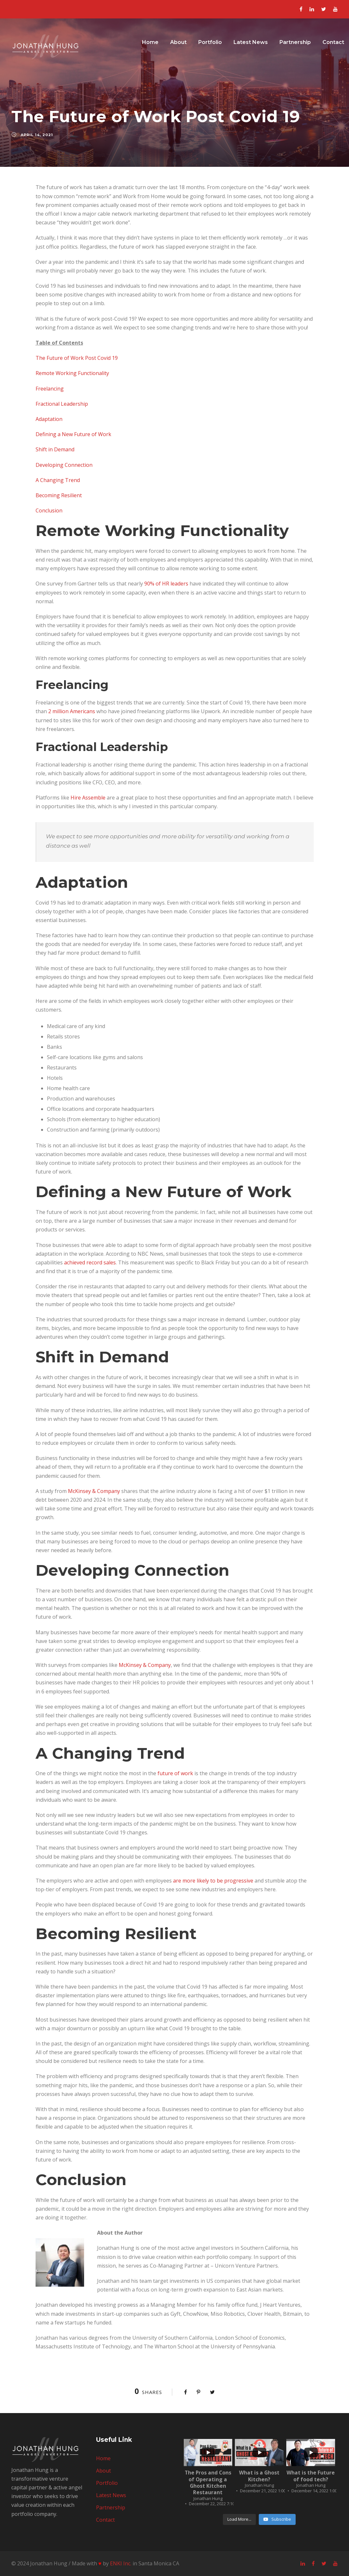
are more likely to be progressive (213, 1880)
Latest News (251, 42)
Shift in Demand (55, 449)
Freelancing (50, 388)
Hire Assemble (88, 797)
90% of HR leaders (166, 583)
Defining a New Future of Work (73, 434)
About (178, 42)
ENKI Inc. (120, 2563)
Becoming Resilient (59, 495)
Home (150, 42)
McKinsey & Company (94, 1491)
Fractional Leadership (62, 403)
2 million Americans (71, 711)
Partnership (295, 42)
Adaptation (49, 419)
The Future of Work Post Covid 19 (77, 357)
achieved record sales (90, 1262)
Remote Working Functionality (72, 373)
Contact (333, 42)
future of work (175, 1773)
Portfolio (210, 42)
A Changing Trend (58, 480)
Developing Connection (64, 464)
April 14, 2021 (37, 135)
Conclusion (49, 510)
